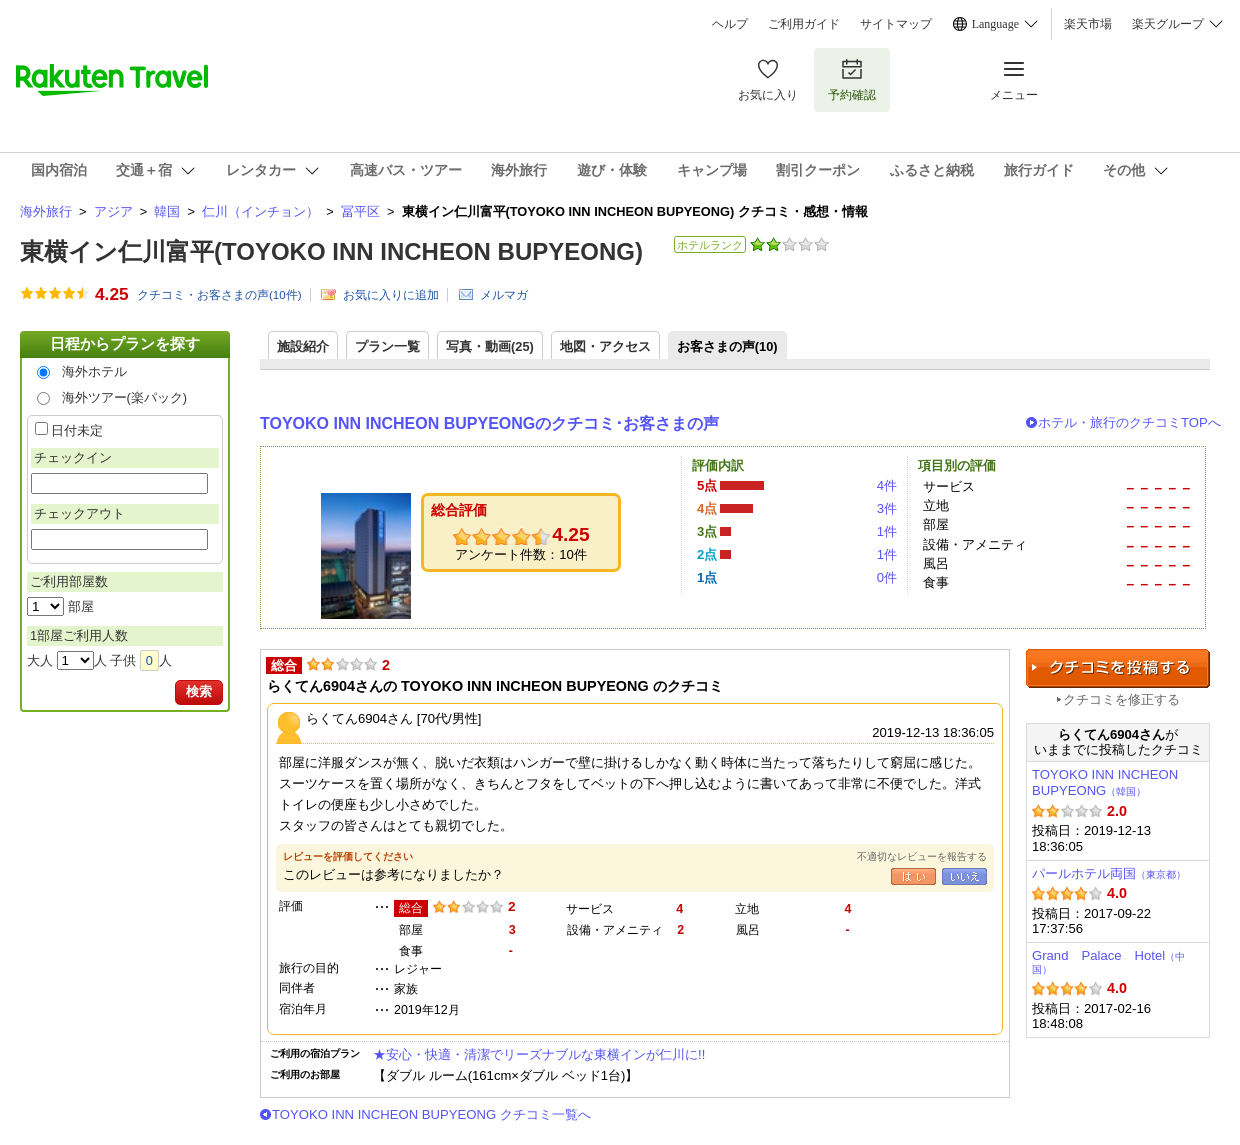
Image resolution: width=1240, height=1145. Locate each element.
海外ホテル (94, 371)
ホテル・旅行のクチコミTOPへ (1129, 422)
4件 (887, 485)
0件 (887, 577)
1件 (887, 531)
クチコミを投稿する (1118, 668)
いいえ (964, 876)
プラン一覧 (387, 346)
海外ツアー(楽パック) (125, 397)
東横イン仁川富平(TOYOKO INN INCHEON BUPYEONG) (331, 251)
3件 (887, 508)
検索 (199, 691)
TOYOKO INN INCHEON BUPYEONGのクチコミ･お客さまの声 (489, 423)
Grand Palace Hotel (1108, 961)
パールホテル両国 (1109, 873)
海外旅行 (46, 211)
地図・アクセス (605, 346)
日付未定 (77, 430)
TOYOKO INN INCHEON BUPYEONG (1105, 782)
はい (913, 876)
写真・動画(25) (490, 346)
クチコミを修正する (1121, 699)
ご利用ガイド (804, 24)
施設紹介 (303, 346)
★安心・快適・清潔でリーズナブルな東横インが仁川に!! (539, 1054)
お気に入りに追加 (391, 295)
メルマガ (504, 295)
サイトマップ (896, 24)
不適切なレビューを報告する (922, 856)
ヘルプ (730, 24)
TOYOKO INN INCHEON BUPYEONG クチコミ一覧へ (431, 1114)
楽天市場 (1088, 24)
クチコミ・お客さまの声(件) (219, 295)
